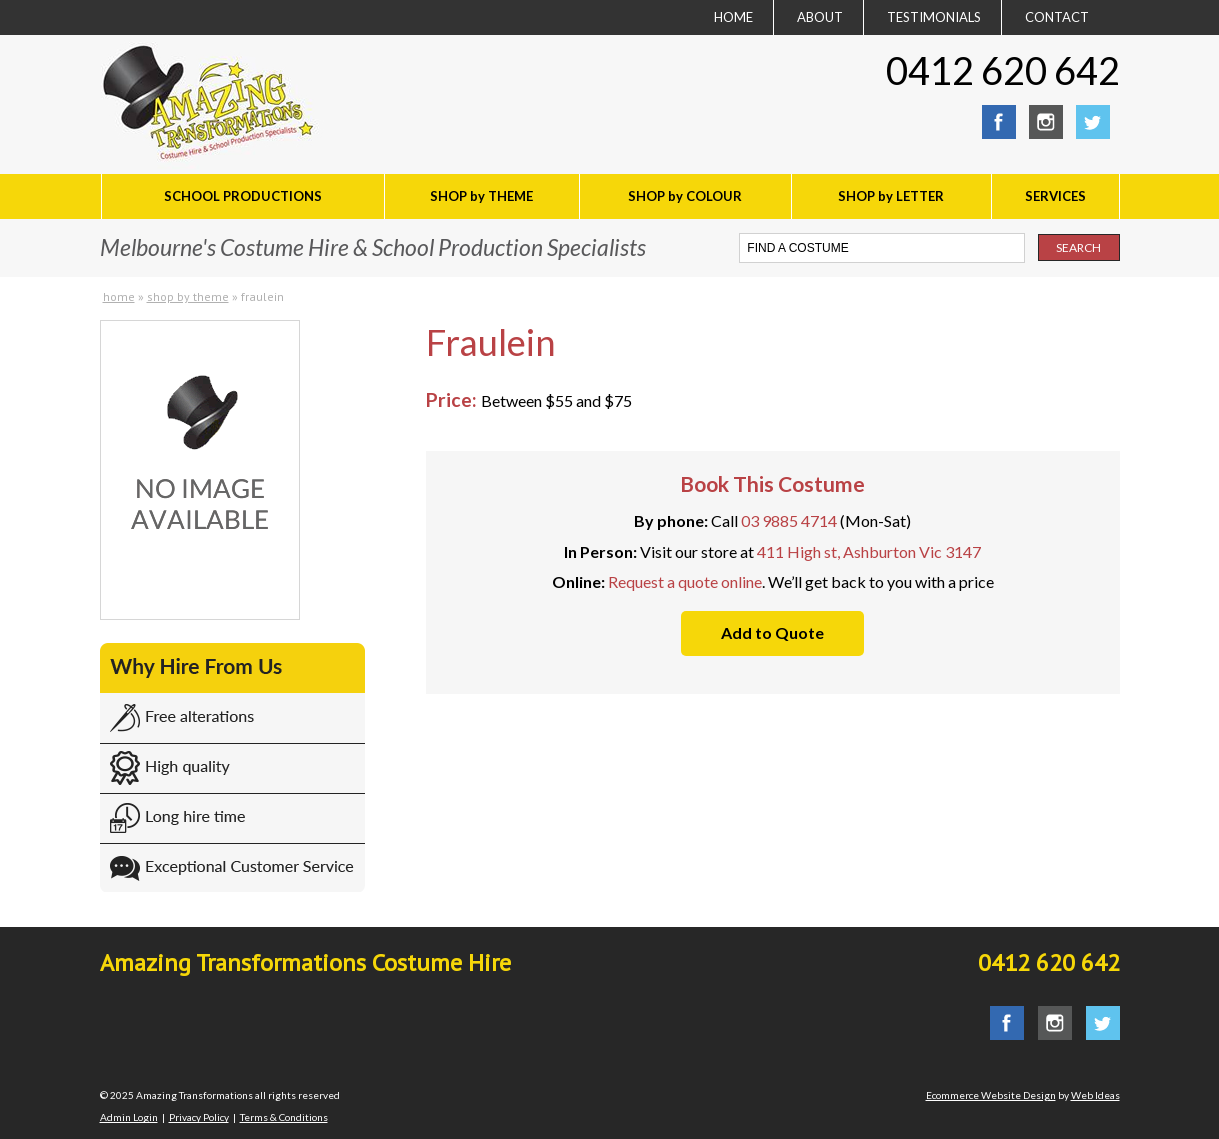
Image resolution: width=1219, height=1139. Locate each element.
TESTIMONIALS (934, 17)
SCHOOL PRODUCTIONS (243, 196)
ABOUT (820, 17)
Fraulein (262, 296)
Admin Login (129, 1117)
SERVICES (1055, 196)
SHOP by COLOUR (685, 196)
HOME (733, 17)
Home (119, 296)
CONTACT (1057, 17)
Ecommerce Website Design (991, 1095)
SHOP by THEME (481, 196)
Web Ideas (1095, 1095)
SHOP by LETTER (891, 196)
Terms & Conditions (284, 1117)
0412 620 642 (1003, 70)
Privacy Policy (199, 1117)
